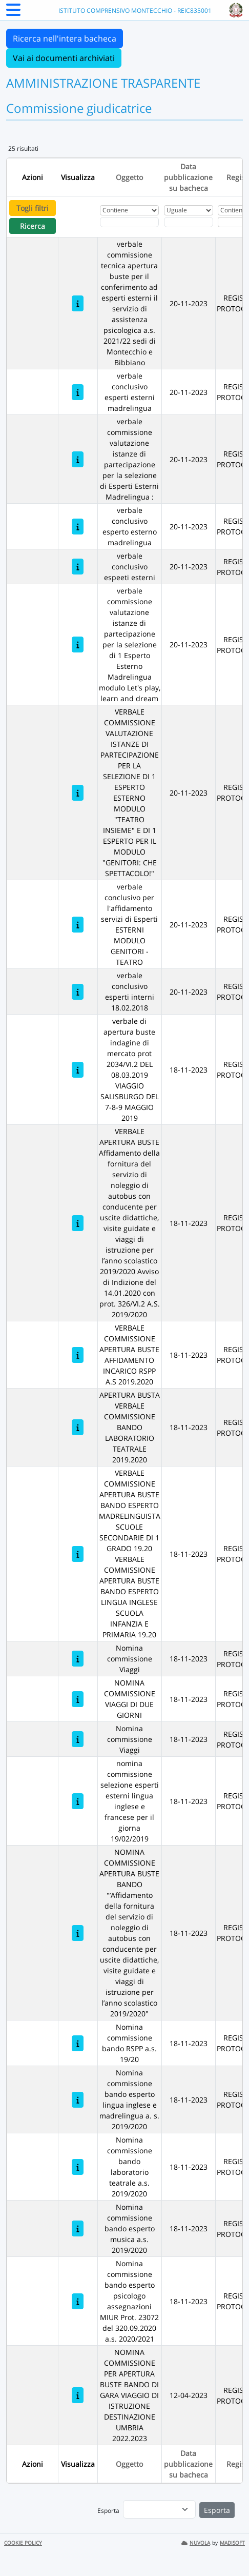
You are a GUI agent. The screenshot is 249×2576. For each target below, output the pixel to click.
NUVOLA (195, 2543)
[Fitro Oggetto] (129, 222)
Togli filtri (32, 208)
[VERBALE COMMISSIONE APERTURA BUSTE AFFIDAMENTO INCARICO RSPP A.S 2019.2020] (78, 1355)
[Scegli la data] (188, 222)
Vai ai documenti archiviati (64, 58)
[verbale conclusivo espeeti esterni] (78, 566)
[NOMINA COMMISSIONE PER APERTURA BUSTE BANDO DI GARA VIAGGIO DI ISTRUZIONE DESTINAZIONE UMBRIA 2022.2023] (78, 2395)
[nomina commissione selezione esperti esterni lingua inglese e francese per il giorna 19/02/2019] (78, 1801)
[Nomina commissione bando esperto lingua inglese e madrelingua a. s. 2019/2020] (78, 2100)
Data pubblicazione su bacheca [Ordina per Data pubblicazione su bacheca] (188, 177)
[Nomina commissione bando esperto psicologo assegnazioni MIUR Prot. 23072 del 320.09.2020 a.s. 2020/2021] (78, 2301)
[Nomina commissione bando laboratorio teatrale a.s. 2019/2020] (78, 2167)
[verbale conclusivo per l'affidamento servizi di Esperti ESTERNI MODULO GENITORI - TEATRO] (78, 925)
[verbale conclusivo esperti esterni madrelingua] (78, 392)
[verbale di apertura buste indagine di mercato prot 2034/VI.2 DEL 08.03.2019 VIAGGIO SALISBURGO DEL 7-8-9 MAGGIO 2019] (78, 1070)
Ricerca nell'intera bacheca (64, 38)
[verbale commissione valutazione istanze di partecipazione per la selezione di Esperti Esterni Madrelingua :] (78, 459)
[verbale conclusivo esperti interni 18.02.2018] (78, 992)
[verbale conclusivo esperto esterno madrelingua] (78, 526)
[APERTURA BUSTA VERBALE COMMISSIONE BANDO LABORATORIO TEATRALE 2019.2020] (78, 1427)
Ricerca (32, 226)
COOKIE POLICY (23, 2543)
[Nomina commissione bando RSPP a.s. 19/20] (78, 2043)
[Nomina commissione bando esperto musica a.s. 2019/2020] (78, 2228)
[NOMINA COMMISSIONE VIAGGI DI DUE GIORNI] (78, 1699)
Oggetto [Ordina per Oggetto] (129, 177)
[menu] (159, 2509)
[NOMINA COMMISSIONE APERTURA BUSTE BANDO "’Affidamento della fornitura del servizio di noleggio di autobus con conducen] (78, 1933)
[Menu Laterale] (13, 12)
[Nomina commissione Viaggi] (78, 1659)
